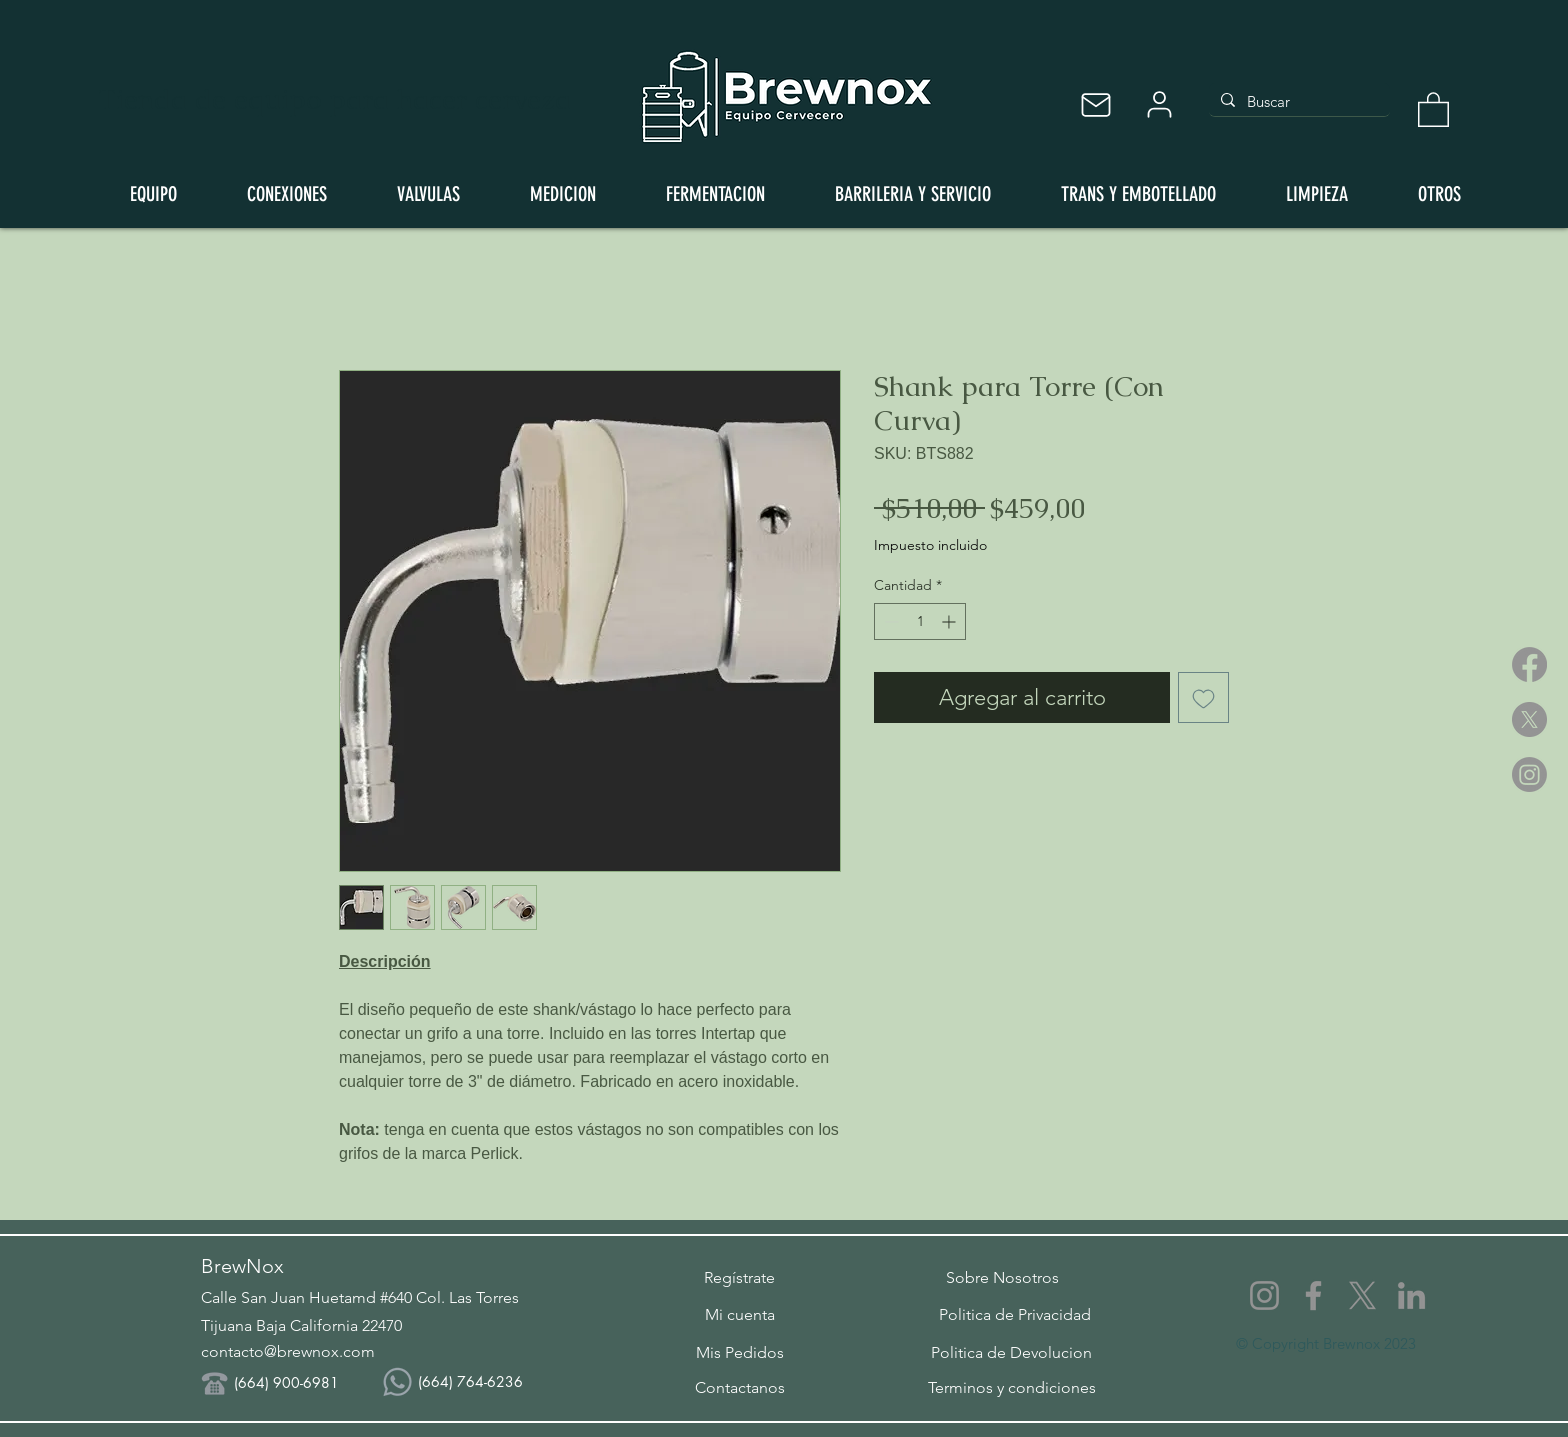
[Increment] (950, 621)
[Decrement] (889, 621)
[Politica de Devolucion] (1011, 1352)
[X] (1529, 719)
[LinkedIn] (1411, 1295)
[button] (1433, 108)
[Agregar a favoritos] (1203, 697)
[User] (1159, 104)
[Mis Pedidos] (739, 1352)
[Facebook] (1529, 664)
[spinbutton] (920, 621)
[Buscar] (1297, 101)
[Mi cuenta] (739, 1314)
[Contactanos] (739, 1387)
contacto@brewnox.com (288, 1351)
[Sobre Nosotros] (1002, 1277)
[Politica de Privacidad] (1015, 1314)
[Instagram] (1529, 774)
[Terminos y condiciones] (1011, 1387)
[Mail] (1095, 104)
